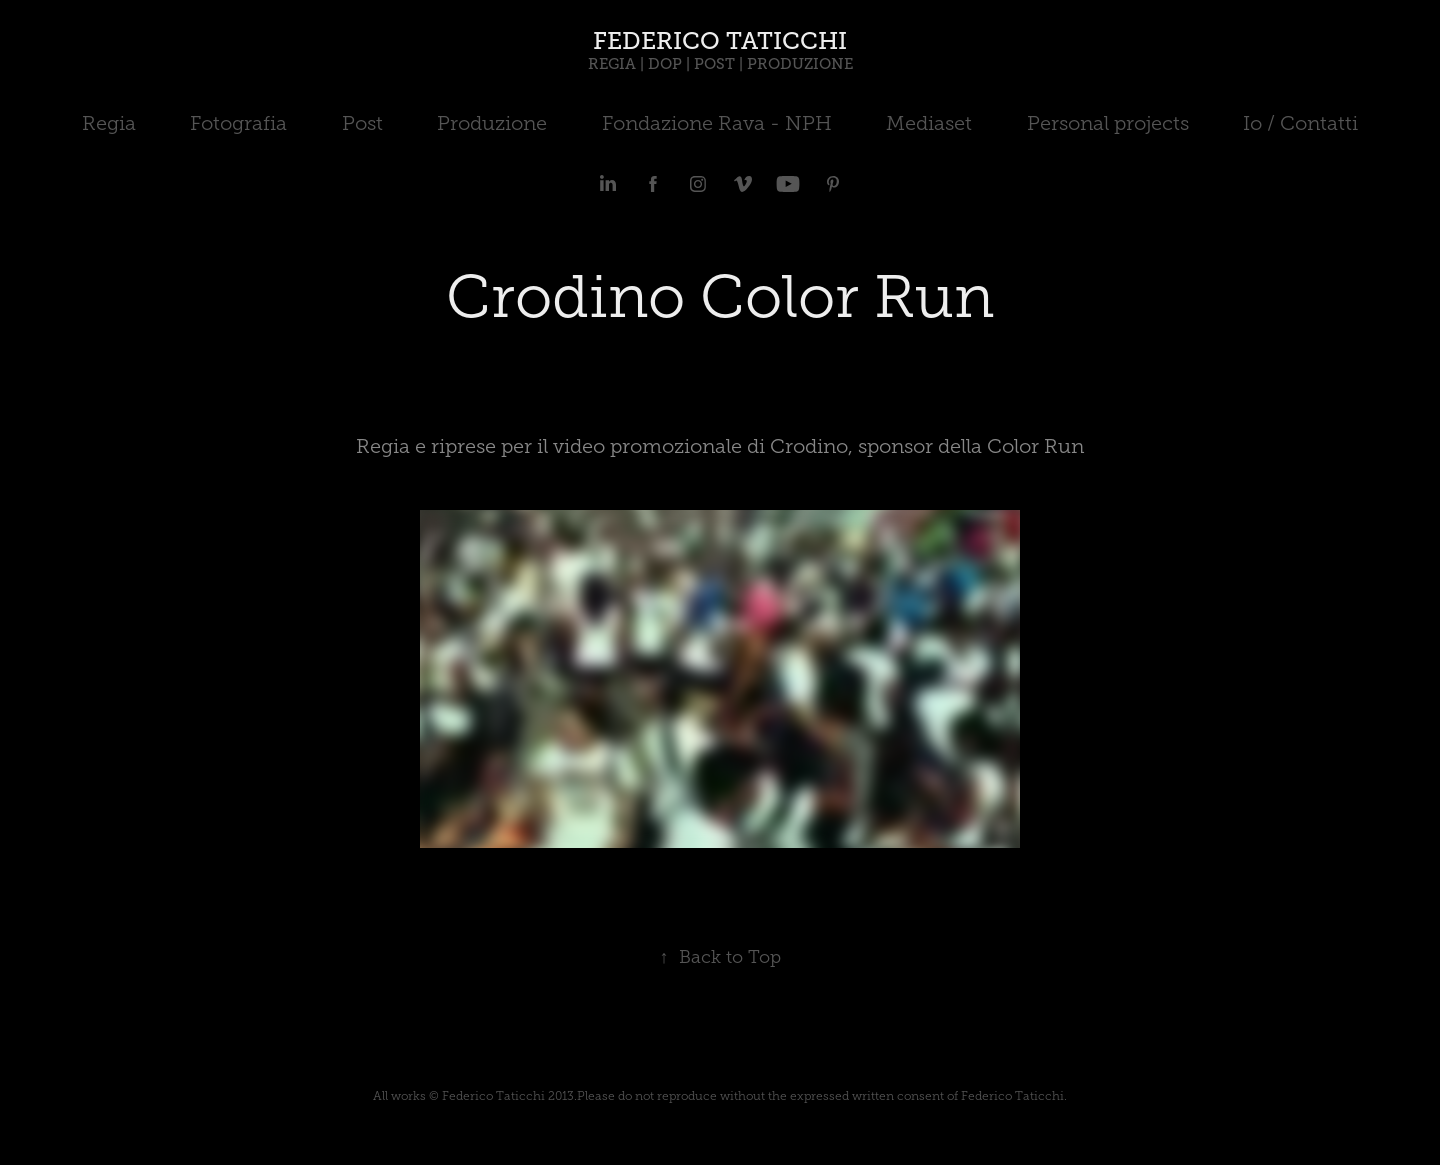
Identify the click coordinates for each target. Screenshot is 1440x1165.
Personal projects (1108, 123)
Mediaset (929, 123)
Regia (109, 123)
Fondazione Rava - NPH (717, 123)
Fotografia (238, 123)
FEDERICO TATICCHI (720, 40)
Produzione (492, 123)
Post (362, 123)
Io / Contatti (1300, 123)
